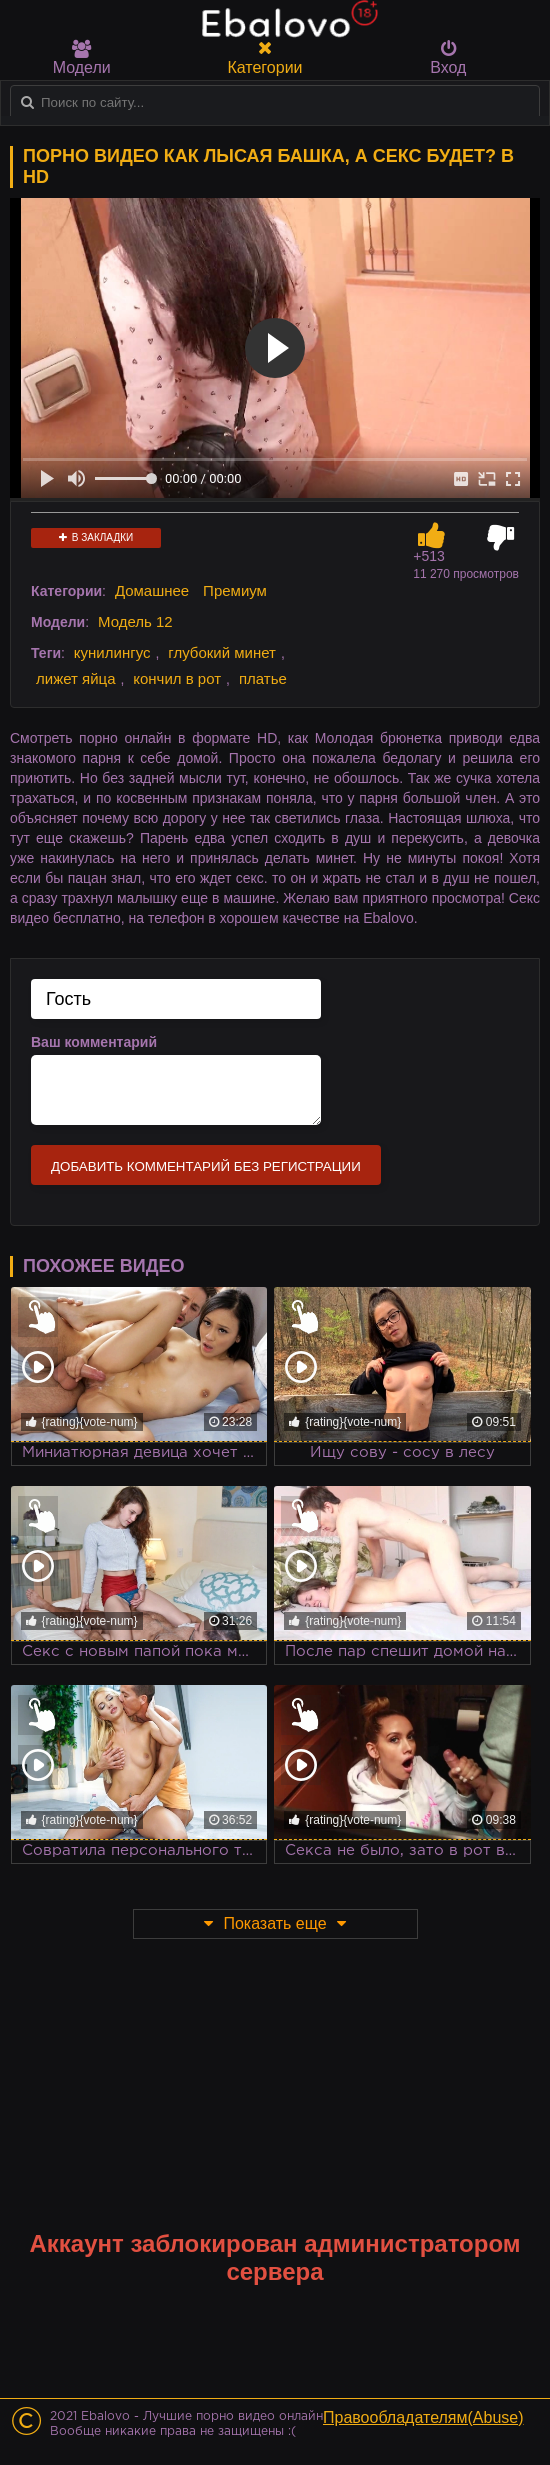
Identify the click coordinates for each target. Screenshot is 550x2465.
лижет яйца (75, 678)
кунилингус (112, 652)
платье (263, 678)
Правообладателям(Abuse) (423, 2417)
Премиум (235, 590)
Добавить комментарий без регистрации (206, 1166)
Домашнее (152, 590)
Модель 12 (135, 621)
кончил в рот (177, 678)
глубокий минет (222, 652)
